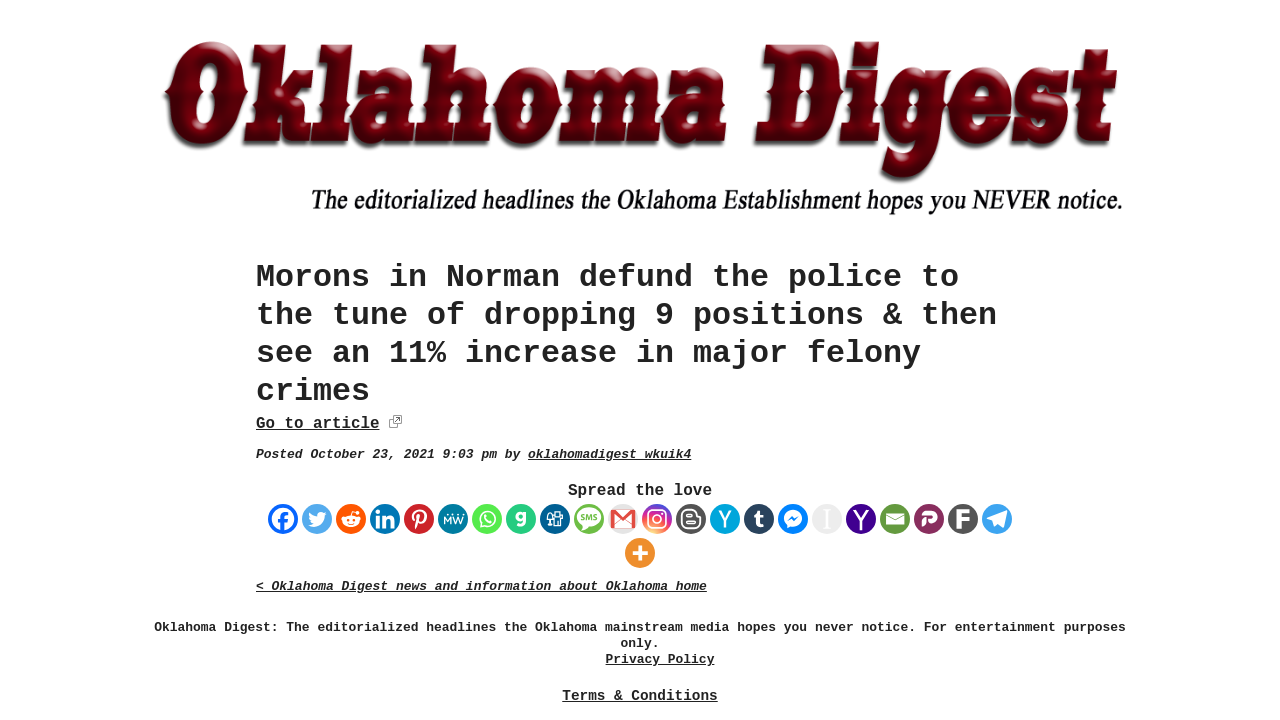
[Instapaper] (827, 519)
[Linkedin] (385, 519)
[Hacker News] (725, 519)
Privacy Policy (660, 659)
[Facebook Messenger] (793, 519)
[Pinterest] (419, 519)
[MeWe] (453, 519)
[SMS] (589, 519)
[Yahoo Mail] (861, 519)
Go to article (317, 424)
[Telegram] (997, 519)
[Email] (895, 519)
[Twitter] (317, 519)
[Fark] (963, 519)
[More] (640, 553)
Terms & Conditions (639, 696)
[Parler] (929, 519)
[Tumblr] (759, 519)
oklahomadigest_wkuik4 (609, 454)
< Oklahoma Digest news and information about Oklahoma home (481, 586)
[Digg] (555, 519)
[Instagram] (657, 519)
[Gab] (521, 519)
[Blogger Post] (691, 519)
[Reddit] (351, 519)
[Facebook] (283, 519)
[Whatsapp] (487, 519)
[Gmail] (623, 519)
